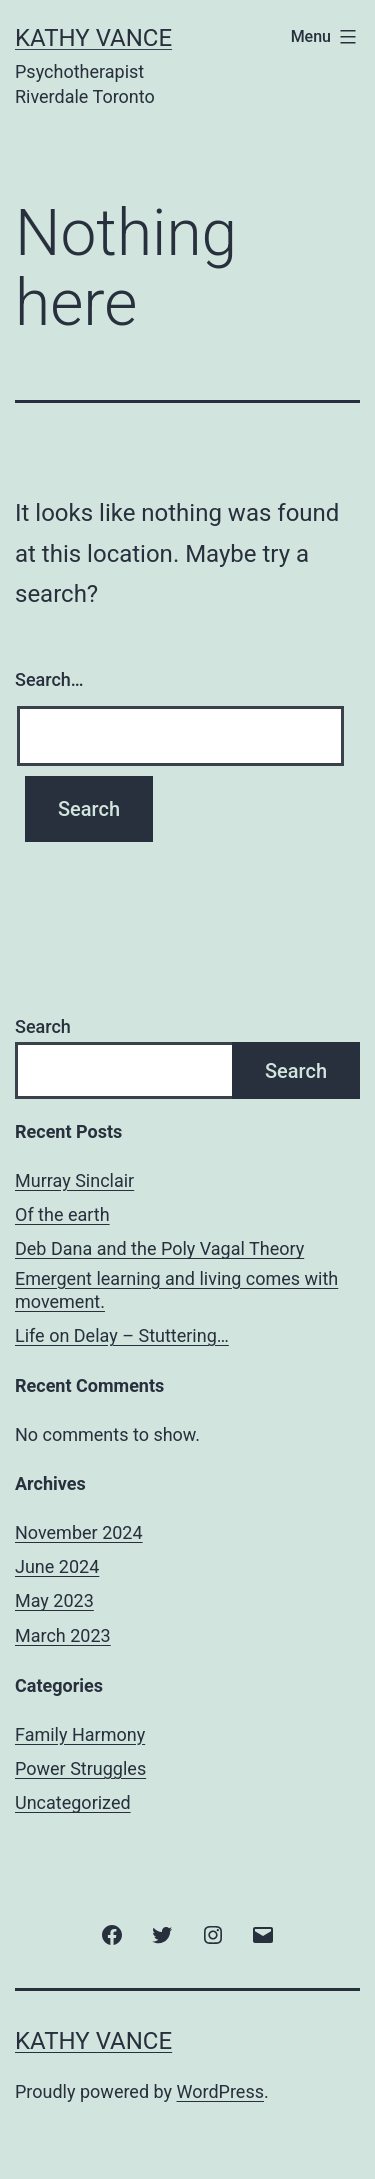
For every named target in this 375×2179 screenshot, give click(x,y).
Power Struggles (80, 1768)
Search (43, 1026)
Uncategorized (73, 1802)
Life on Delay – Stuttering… (122, 1335)
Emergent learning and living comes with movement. (176, 1290)
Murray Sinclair (74, 1180)
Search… (49, 679)
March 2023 (63, 1635)
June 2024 (57, 1566)
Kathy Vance (93, 38)
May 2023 (54, 1600)
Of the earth (62, 1214)
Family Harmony (80, 1734)
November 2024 (79, 1532)
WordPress (220, 2091)
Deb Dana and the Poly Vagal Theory (159, 1248)
